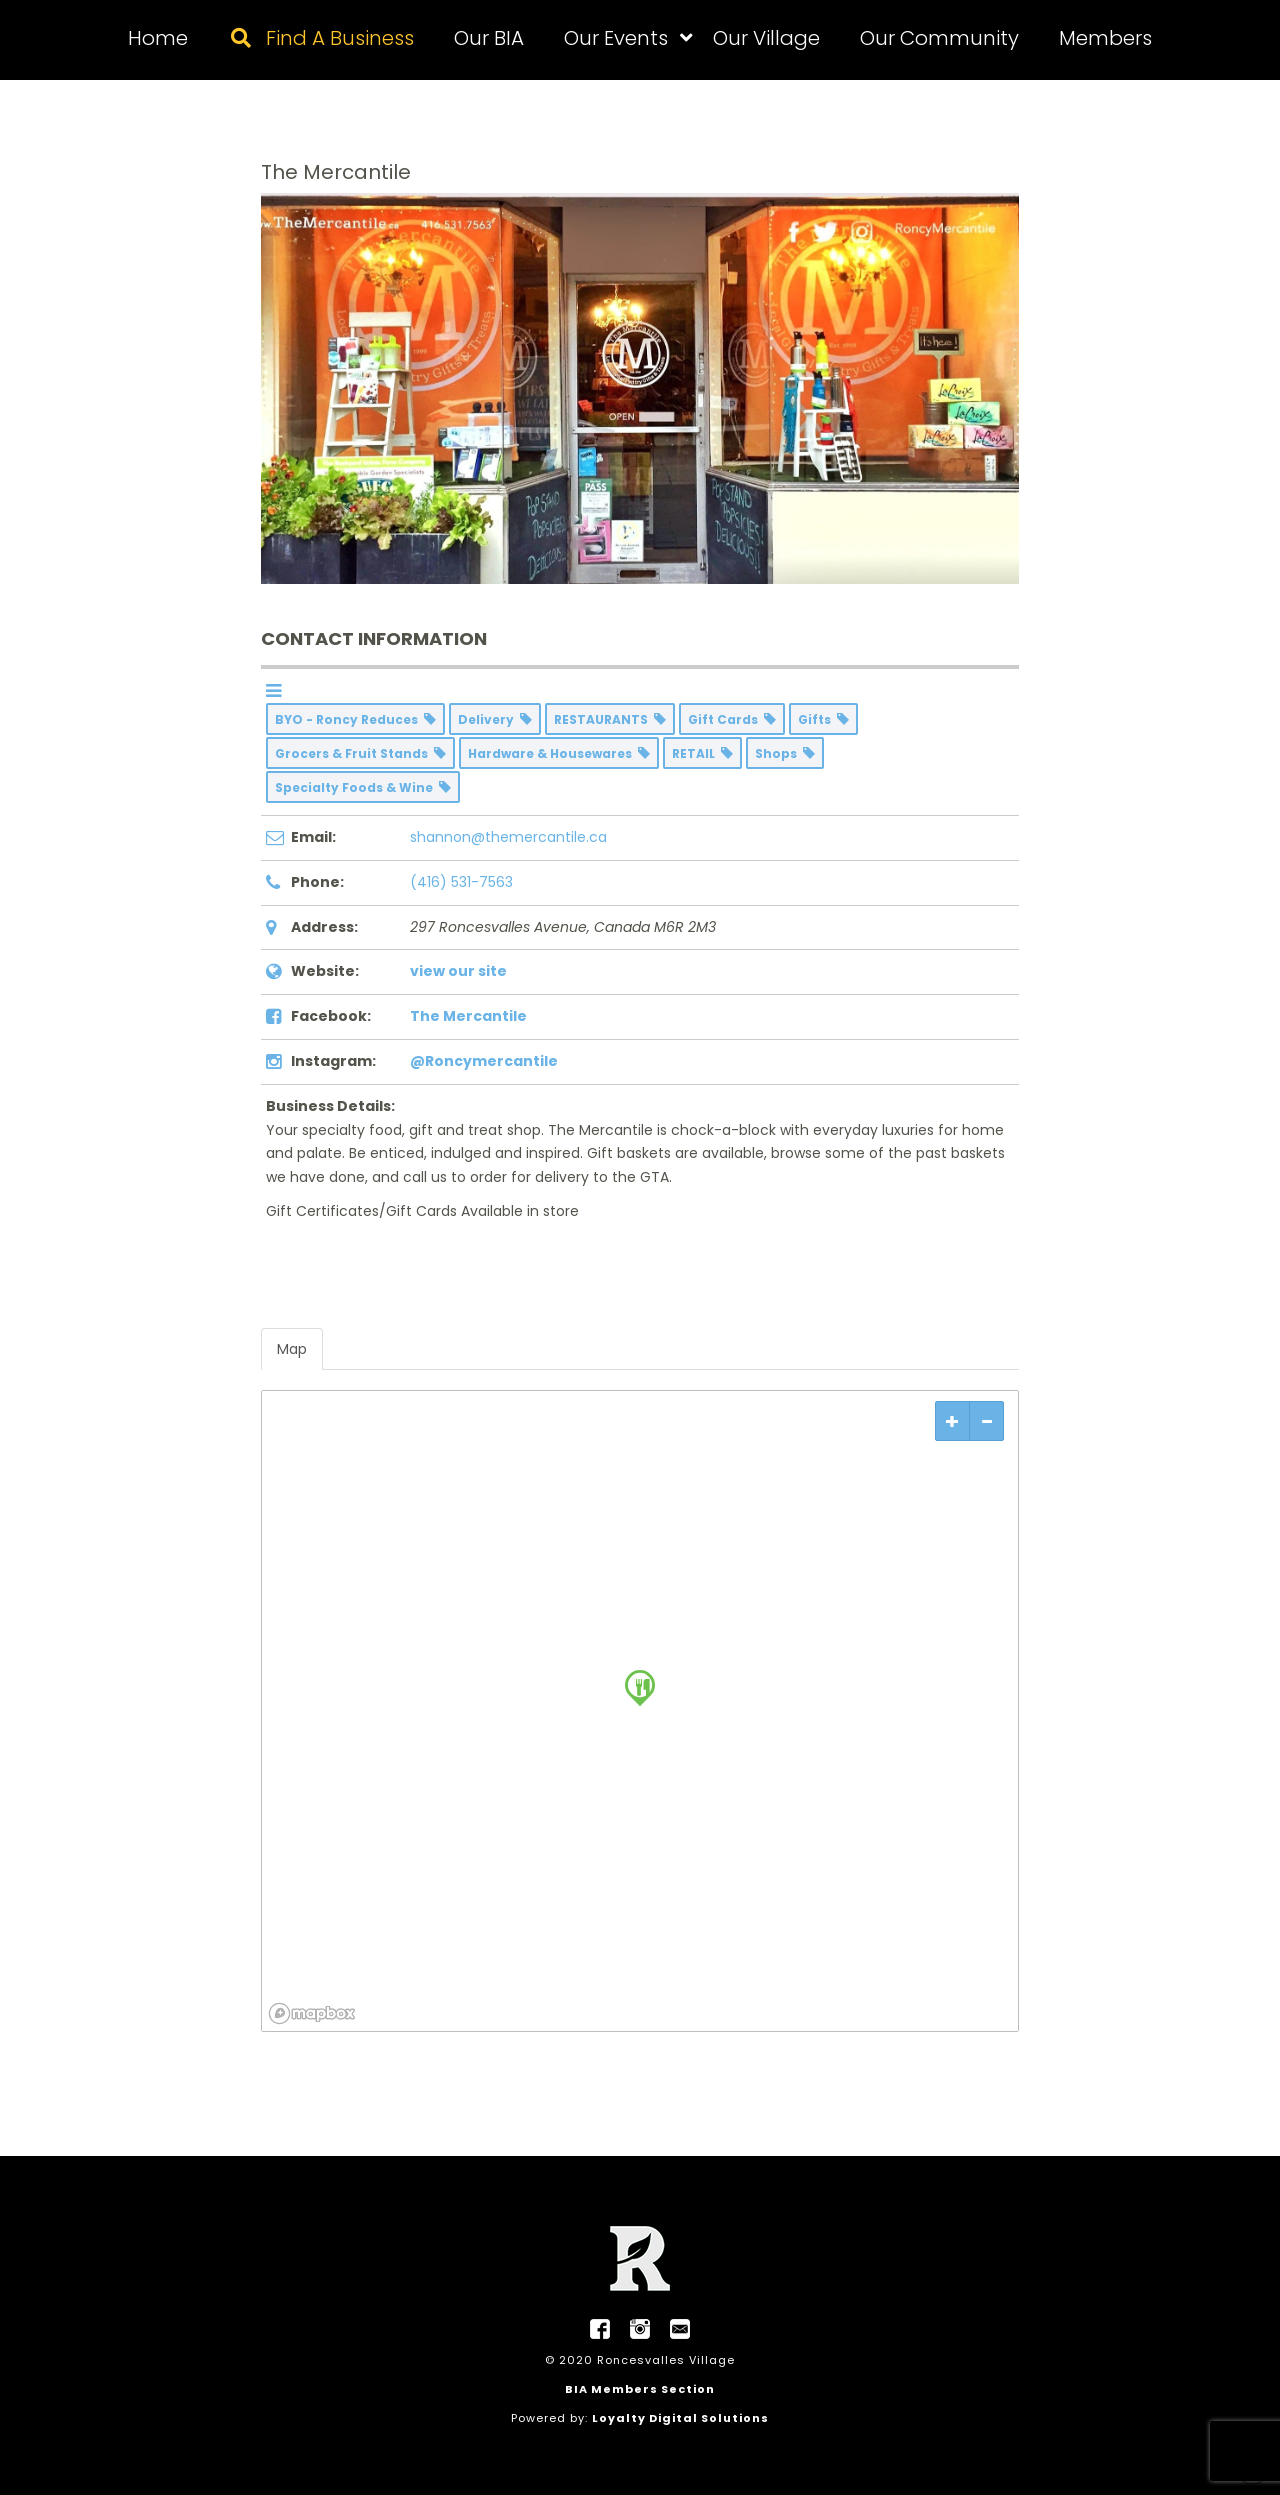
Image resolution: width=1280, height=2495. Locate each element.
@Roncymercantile (484, 1061)
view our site (458, 971)
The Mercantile (468, 1016)
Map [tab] (292, 1349)
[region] (640, 1711)
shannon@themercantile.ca (508, 837)
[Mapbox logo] (312, 2013)
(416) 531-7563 (461, 882)
